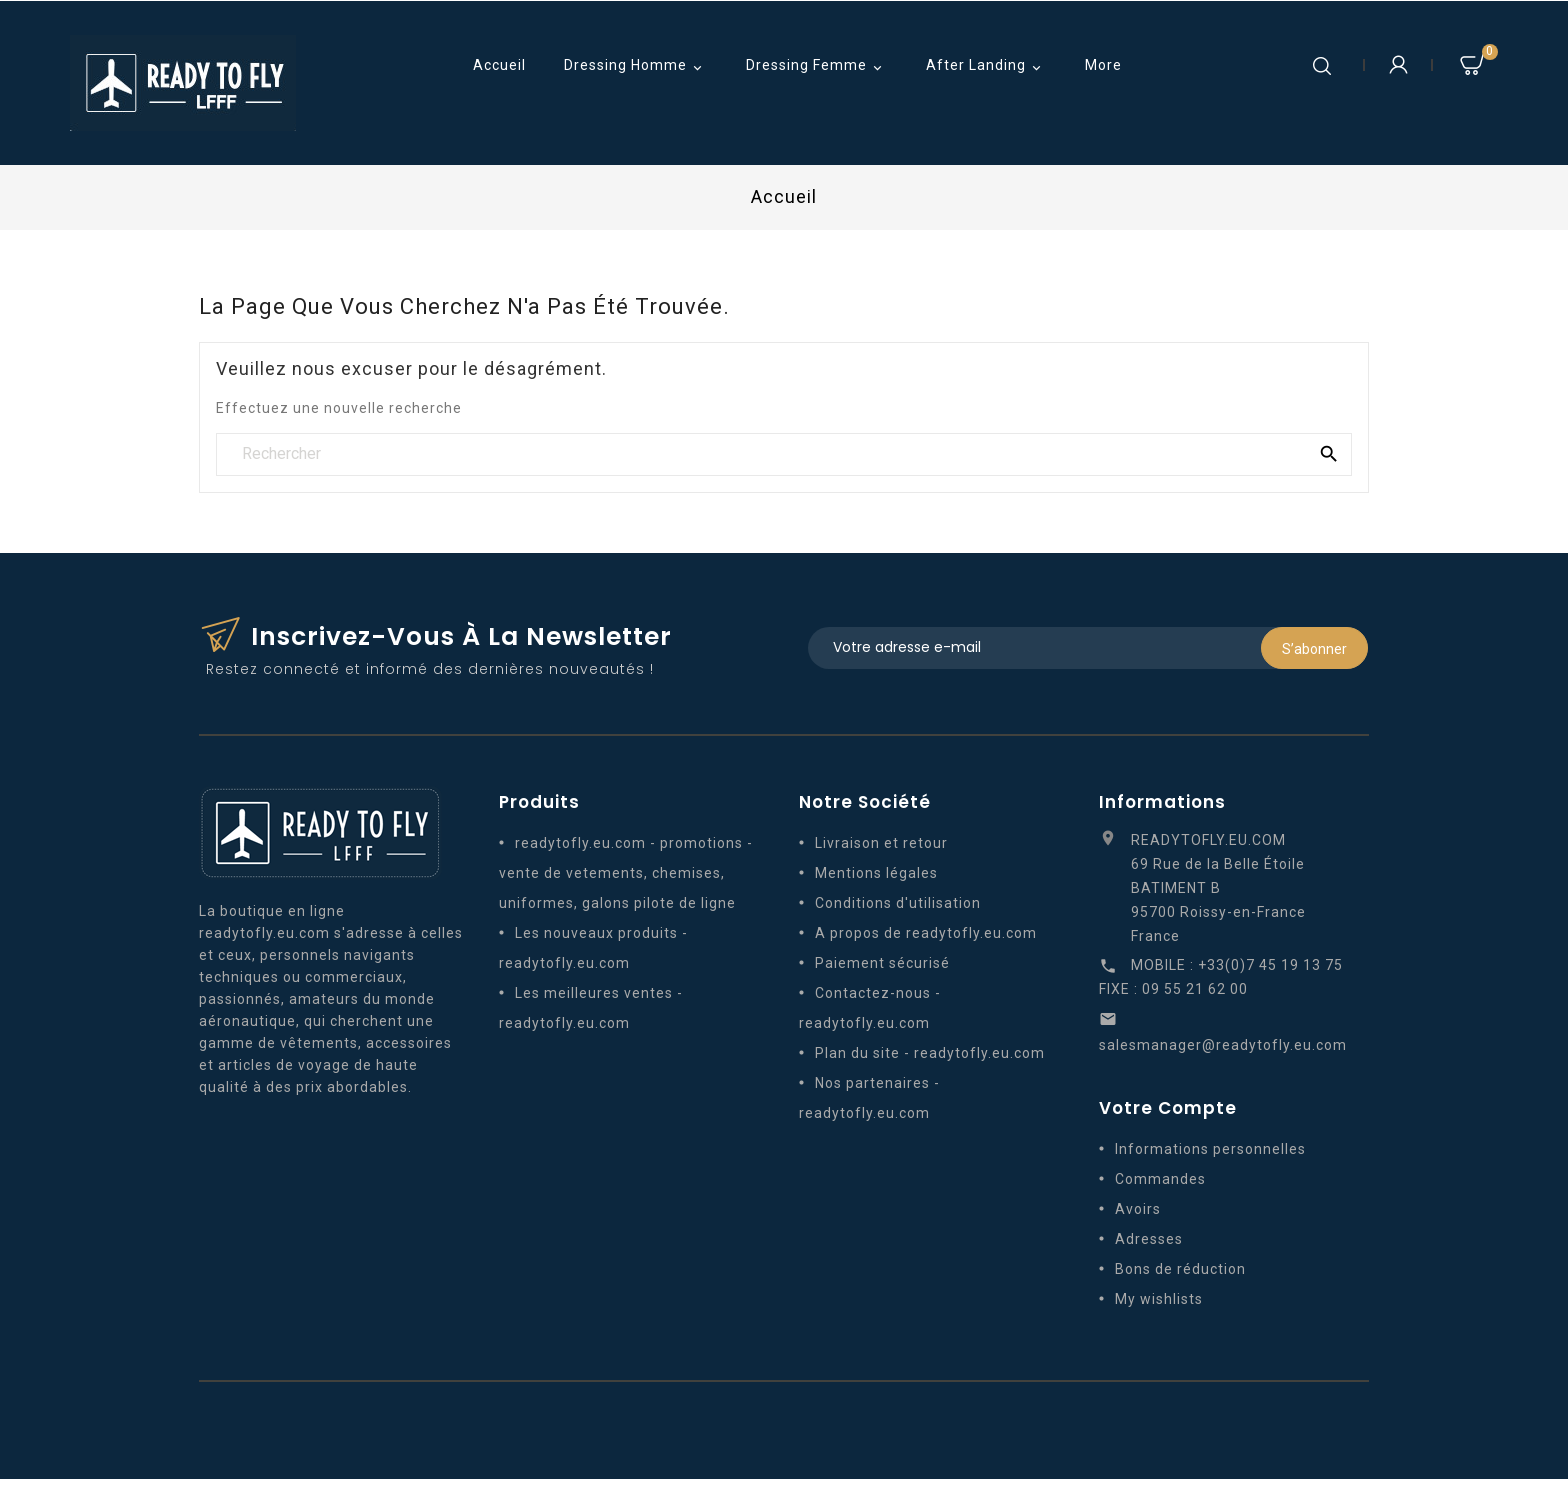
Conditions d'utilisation (898, 905)
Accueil (499, 65)
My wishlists (1159, 1301)
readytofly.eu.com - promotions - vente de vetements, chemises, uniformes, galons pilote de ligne (626, 875)
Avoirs (1138, 1211)
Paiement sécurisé (882, 965)
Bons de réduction (1180, 1271)
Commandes (1160, 1181)
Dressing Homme (636, 67)
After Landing (986, 67)
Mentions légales (876, 875)
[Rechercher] (784, 454)
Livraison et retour (881, 845)
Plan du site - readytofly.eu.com (930, 1055)
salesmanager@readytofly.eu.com (1223, 1047)
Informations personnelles (1210, 1151)
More (1103, 65)
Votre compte (1168, 1110)
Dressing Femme (817, 67)
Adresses (1149, 1241)
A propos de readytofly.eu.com (926, 935)
